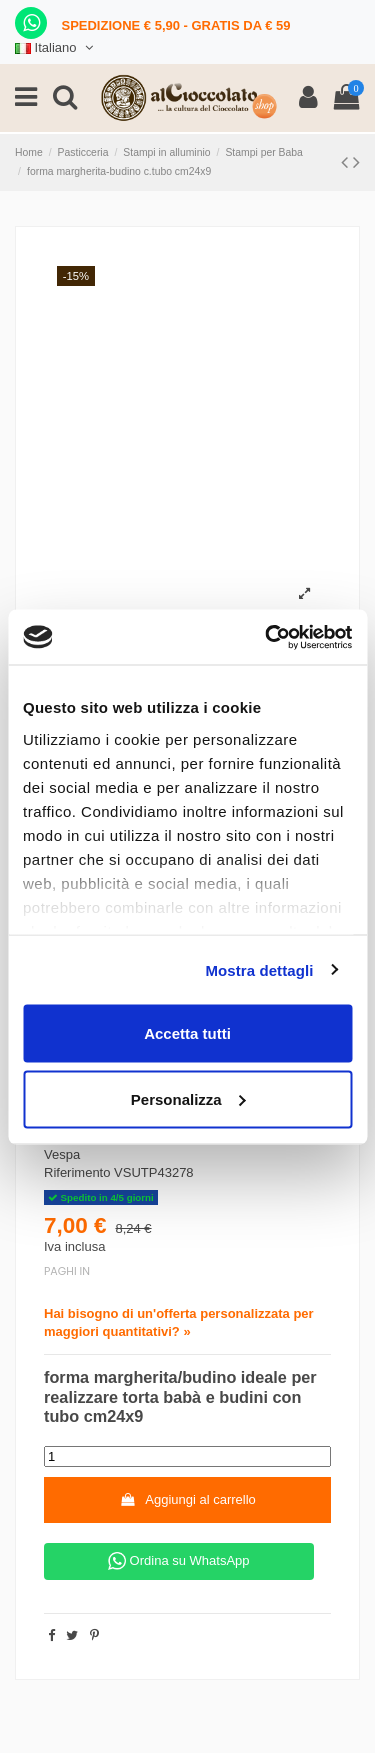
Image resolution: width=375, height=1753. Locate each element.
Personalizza (188, 1098)
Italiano (56, 47)
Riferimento (77, 1172)
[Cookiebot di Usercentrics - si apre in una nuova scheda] (267, 637)
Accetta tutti (187, 1033)
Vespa (62, 1154)
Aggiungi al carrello (187, 1499)
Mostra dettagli (259, 969)
